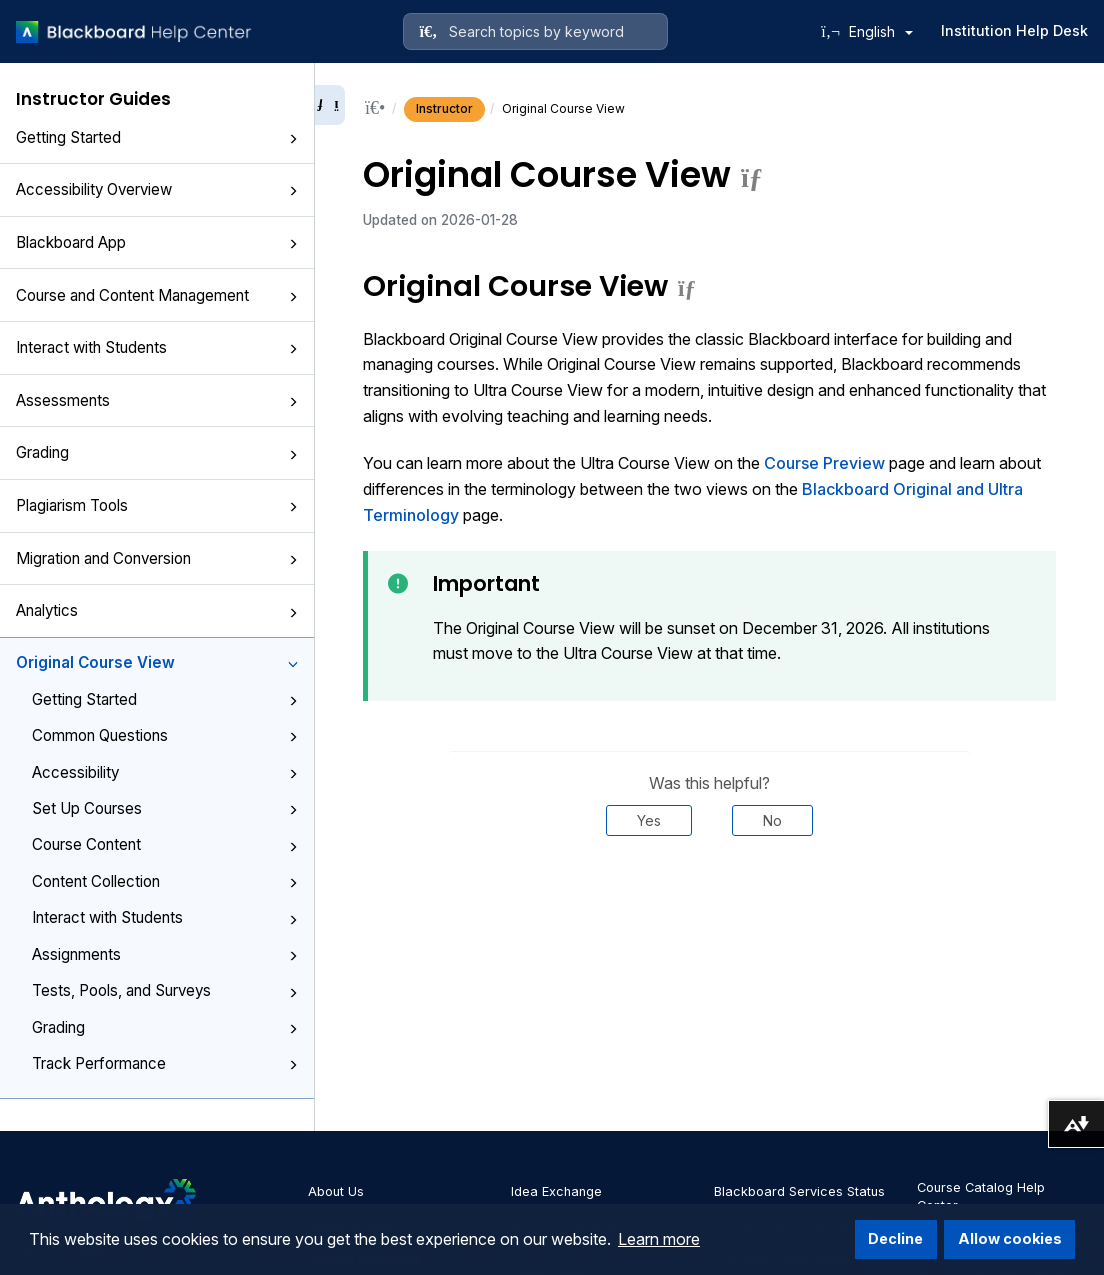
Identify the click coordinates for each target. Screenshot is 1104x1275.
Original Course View (157, 662)
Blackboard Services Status (799, 1191)
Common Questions (165, 735)
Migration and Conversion (157, 558)
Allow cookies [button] (1010, 1238)
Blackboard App (157, 242)
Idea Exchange (556, 1191)
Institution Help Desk (1014, 30)
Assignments (165, 954)
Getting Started (157, 137)
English (881, 31)
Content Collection (165, 881)
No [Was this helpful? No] (772, 820)
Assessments (157, 400)
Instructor (444, 108)
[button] (293, 139)
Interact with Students (157, 347)
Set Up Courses (165, 808)
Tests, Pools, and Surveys (165, 990)
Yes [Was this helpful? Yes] (649, 820)
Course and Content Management (157, 295)
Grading (157, 452)
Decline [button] (895, 1238)
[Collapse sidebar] (330, 105)
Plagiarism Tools (157, 505)
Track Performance (165, 1063)
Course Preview (824, 463)
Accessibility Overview (157, 189)
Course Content (165, 844)
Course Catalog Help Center (981, 1196)
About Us (336, 1191)
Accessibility (165, 772)
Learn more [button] (659, 1239)
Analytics (157, 610)
